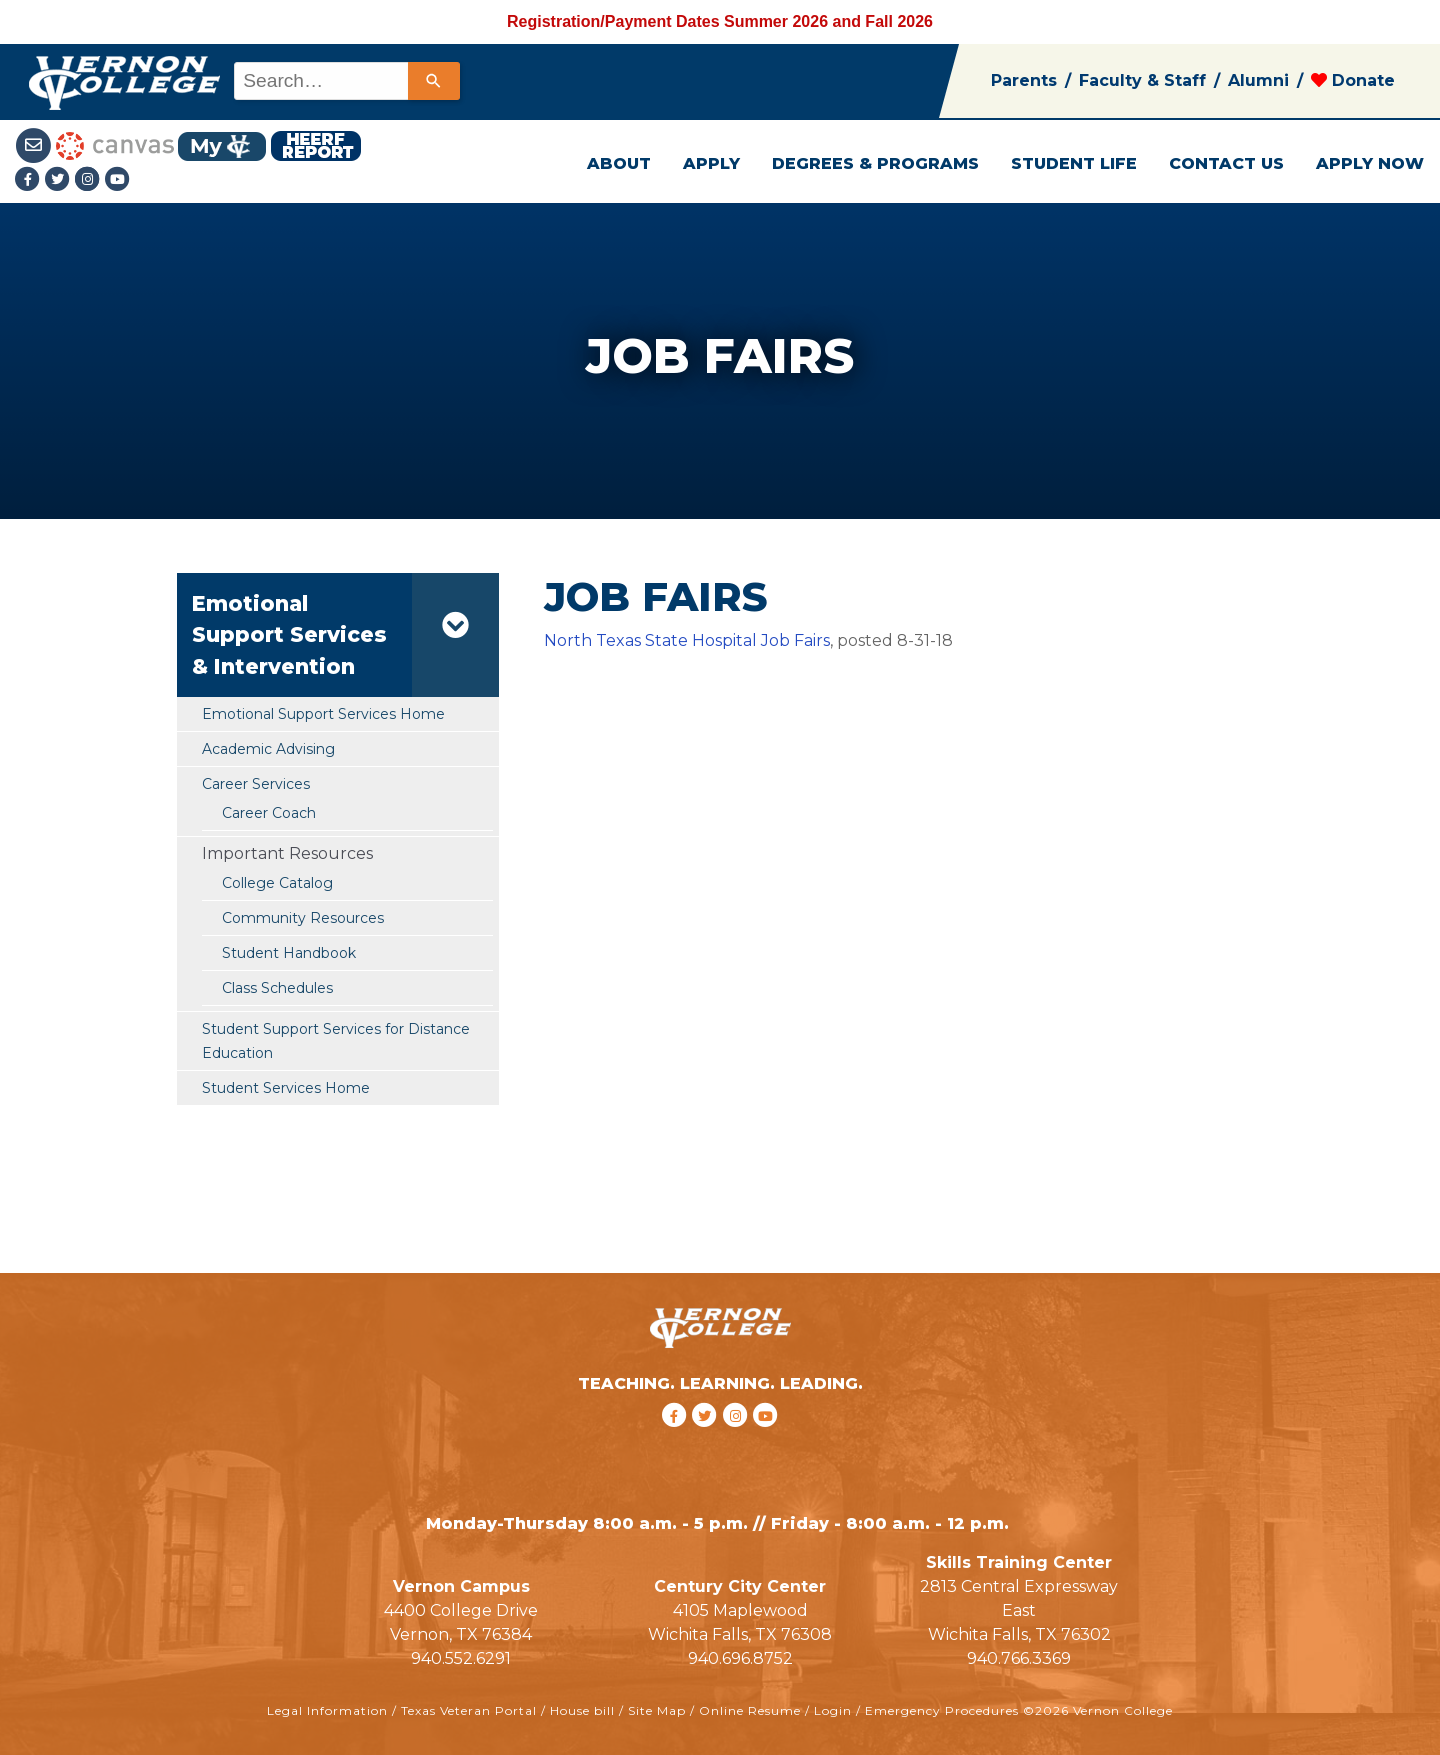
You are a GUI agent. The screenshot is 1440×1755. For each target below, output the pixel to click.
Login (833, 1710)
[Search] (434, 81)
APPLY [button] (711, 163)
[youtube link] (118, 180)
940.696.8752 (740, 1658)
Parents (1024, 80)
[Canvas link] (115, 144)
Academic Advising (268, 749)
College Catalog (277, 883)
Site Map (657, 1710)
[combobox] (345, 81)
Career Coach (269, 813)
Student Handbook (289, 953)
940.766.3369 (1019, 1658)
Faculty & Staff (1142, 80)
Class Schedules (277, 988)
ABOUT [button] (619, 163)
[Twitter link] (60, 180)
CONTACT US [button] (1226, 163)
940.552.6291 (461, 1658)
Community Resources (303, 918)
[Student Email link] (35, 144)
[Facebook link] (30, 180)
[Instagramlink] (90, 180)
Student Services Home (286, 1088)
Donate (1353, 80)
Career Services (256, 784)
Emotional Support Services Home (323, 714)
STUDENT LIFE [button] (1074, 163)
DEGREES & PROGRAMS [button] (875, 163)
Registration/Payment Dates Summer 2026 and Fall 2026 (720, 21)
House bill (582, 1710)
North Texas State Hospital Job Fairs (687, 640)
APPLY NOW (1370, 163)
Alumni (1258, 80)
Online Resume (750, 1710)
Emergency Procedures (942, 1710)
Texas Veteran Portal (469, 1710)
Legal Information (327, 1710)
